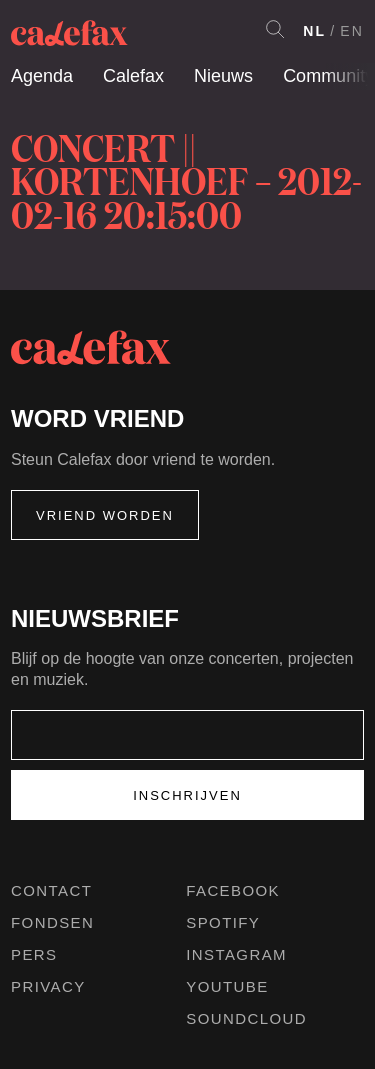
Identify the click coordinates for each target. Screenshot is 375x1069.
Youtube (227, 986)
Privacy (48, 986)
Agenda (42, 76)
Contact (51, 890)
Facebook (233, 890)
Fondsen (52, 922)
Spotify (223, 922)
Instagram (236, 954)
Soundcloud (246, 1018)
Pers (34, 954)
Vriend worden (105, 515)
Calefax (133, 76)
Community (328, 76)
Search (275, 29)
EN (352, 31)
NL (314, 31)
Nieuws (223, 76)
